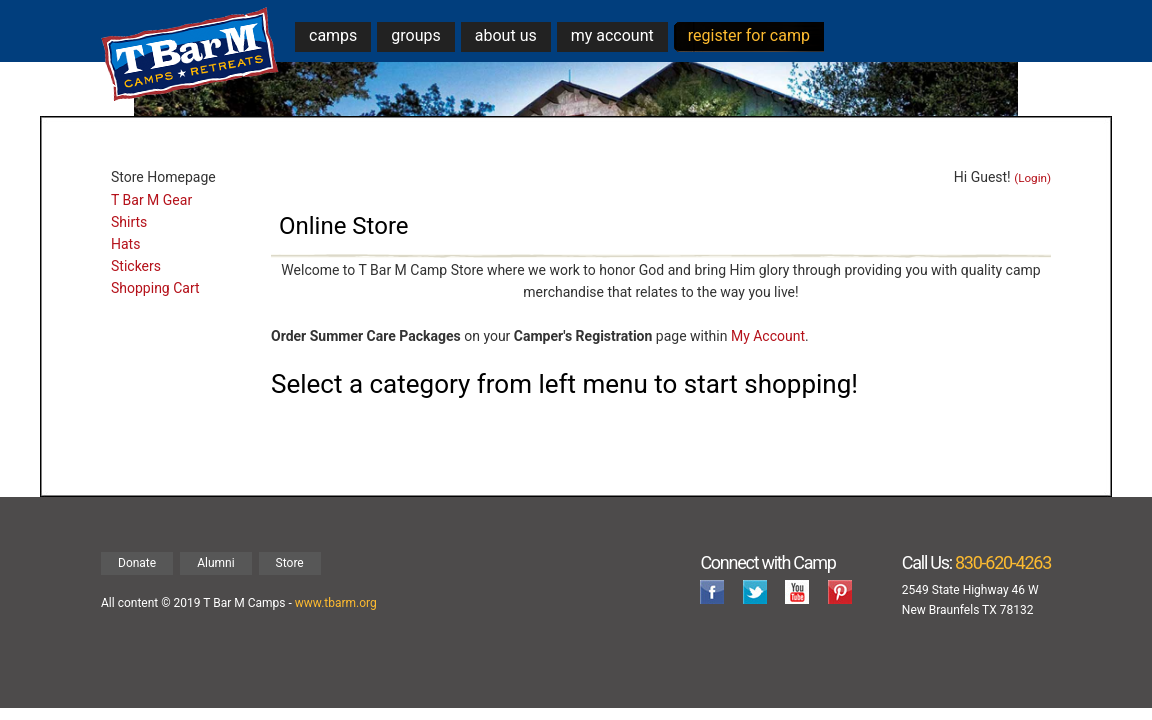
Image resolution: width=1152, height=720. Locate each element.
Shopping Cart (155, 288)
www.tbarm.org (336, 603)
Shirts (129, 222)
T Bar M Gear (151, 200)
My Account (768, 336)
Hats (125, 244)
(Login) (1032, 178)
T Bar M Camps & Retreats (190, 54)
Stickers (136, 266)
